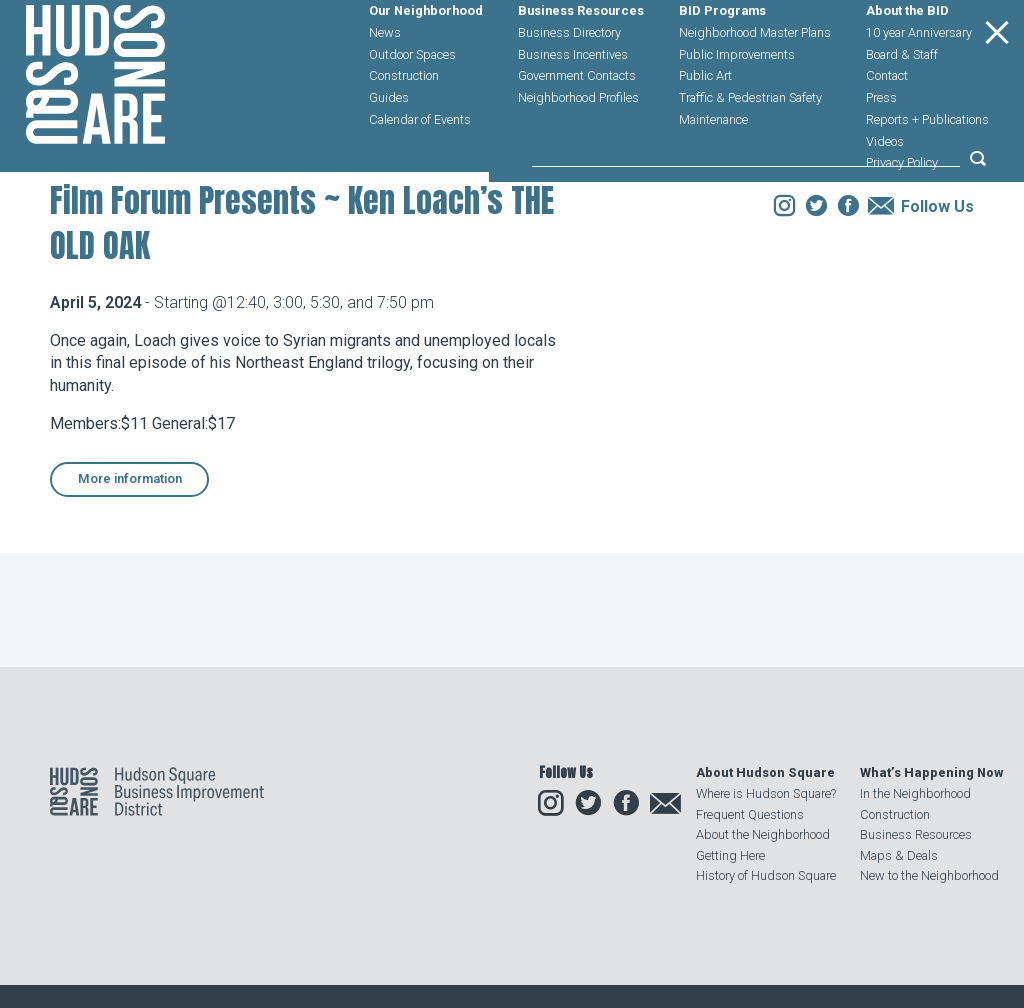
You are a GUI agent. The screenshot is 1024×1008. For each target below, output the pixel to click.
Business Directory (569, 77)
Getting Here (730, 855)
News (385, 77)
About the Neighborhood (763, 834)
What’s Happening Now (931, 772)
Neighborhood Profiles (578, 142)
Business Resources (581, 56)
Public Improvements (737, 99)
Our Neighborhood (426, 56)
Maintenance (713, 164)
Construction (404, 121)
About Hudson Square (765, 772)
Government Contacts (577, 121)
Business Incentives (573, 99)
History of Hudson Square (766, 875)
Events (181, 283)
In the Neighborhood (915, 793)
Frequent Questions (750, 814)
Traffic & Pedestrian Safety (750, 142)
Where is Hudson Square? (766, 793)
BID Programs (722, 56)
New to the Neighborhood (929, 875)
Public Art (705, 121)
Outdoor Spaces (412, 99)
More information (130, 599)
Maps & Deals (899, 855)
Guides (389, 142)
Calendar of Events (420, 164)
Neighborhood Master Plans (755, 77)
